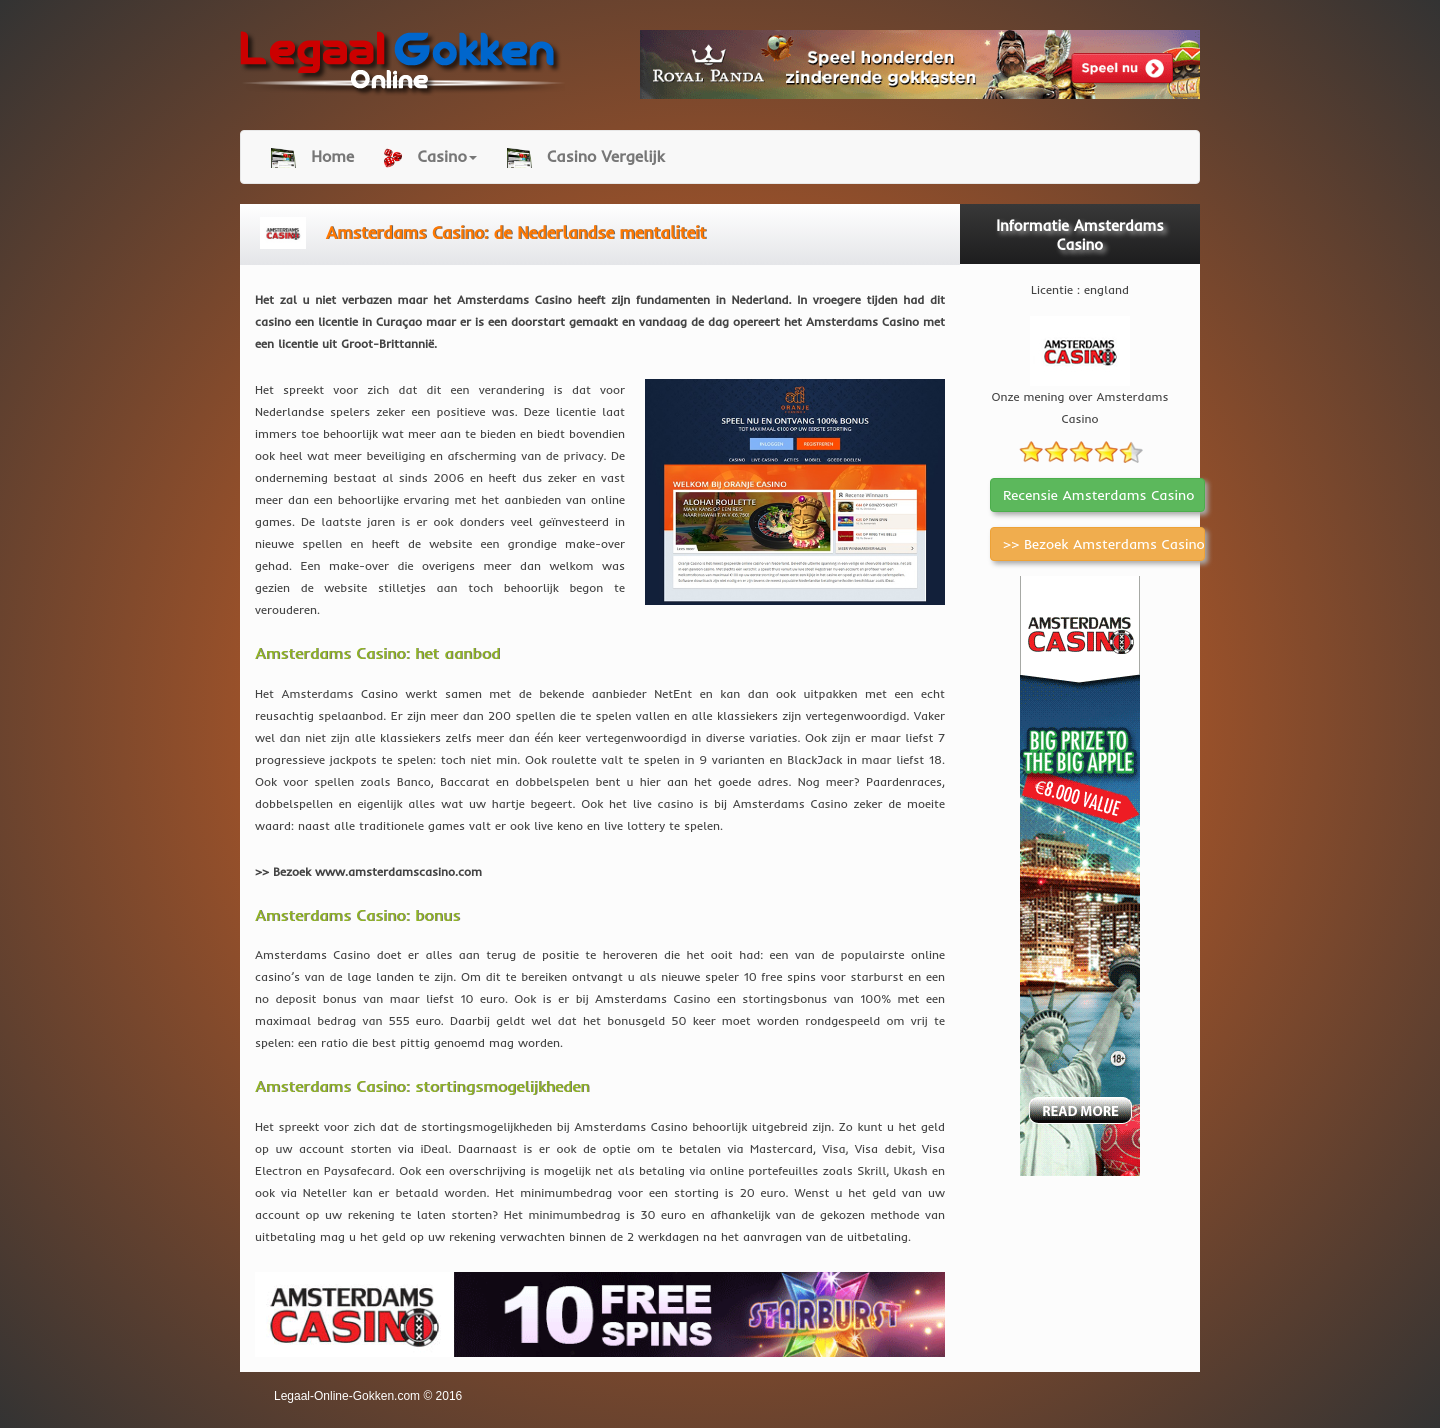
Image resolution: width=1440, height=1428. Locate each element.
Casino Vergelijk (586, 157)
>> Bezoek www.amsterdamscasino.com (368, 871)
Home (312, 157)
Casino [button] (430, 157)
